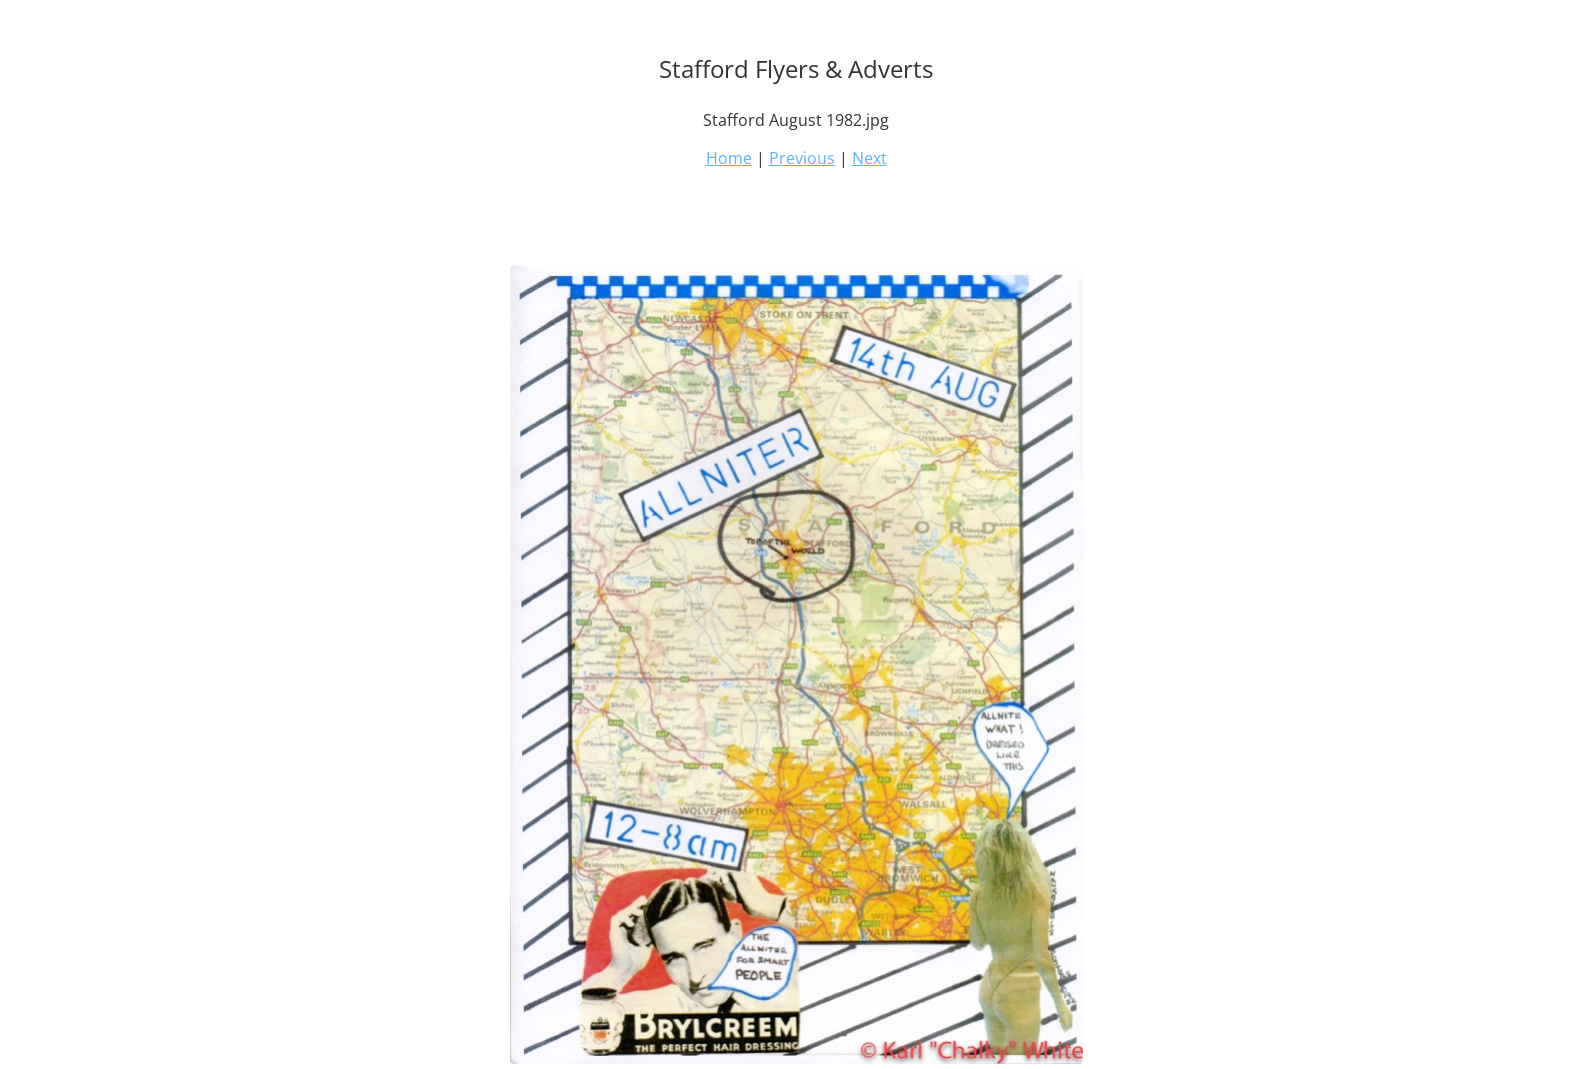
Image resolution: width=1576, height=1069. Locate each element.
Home (729, 158)
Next (869, 158)
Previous (802, 158)
